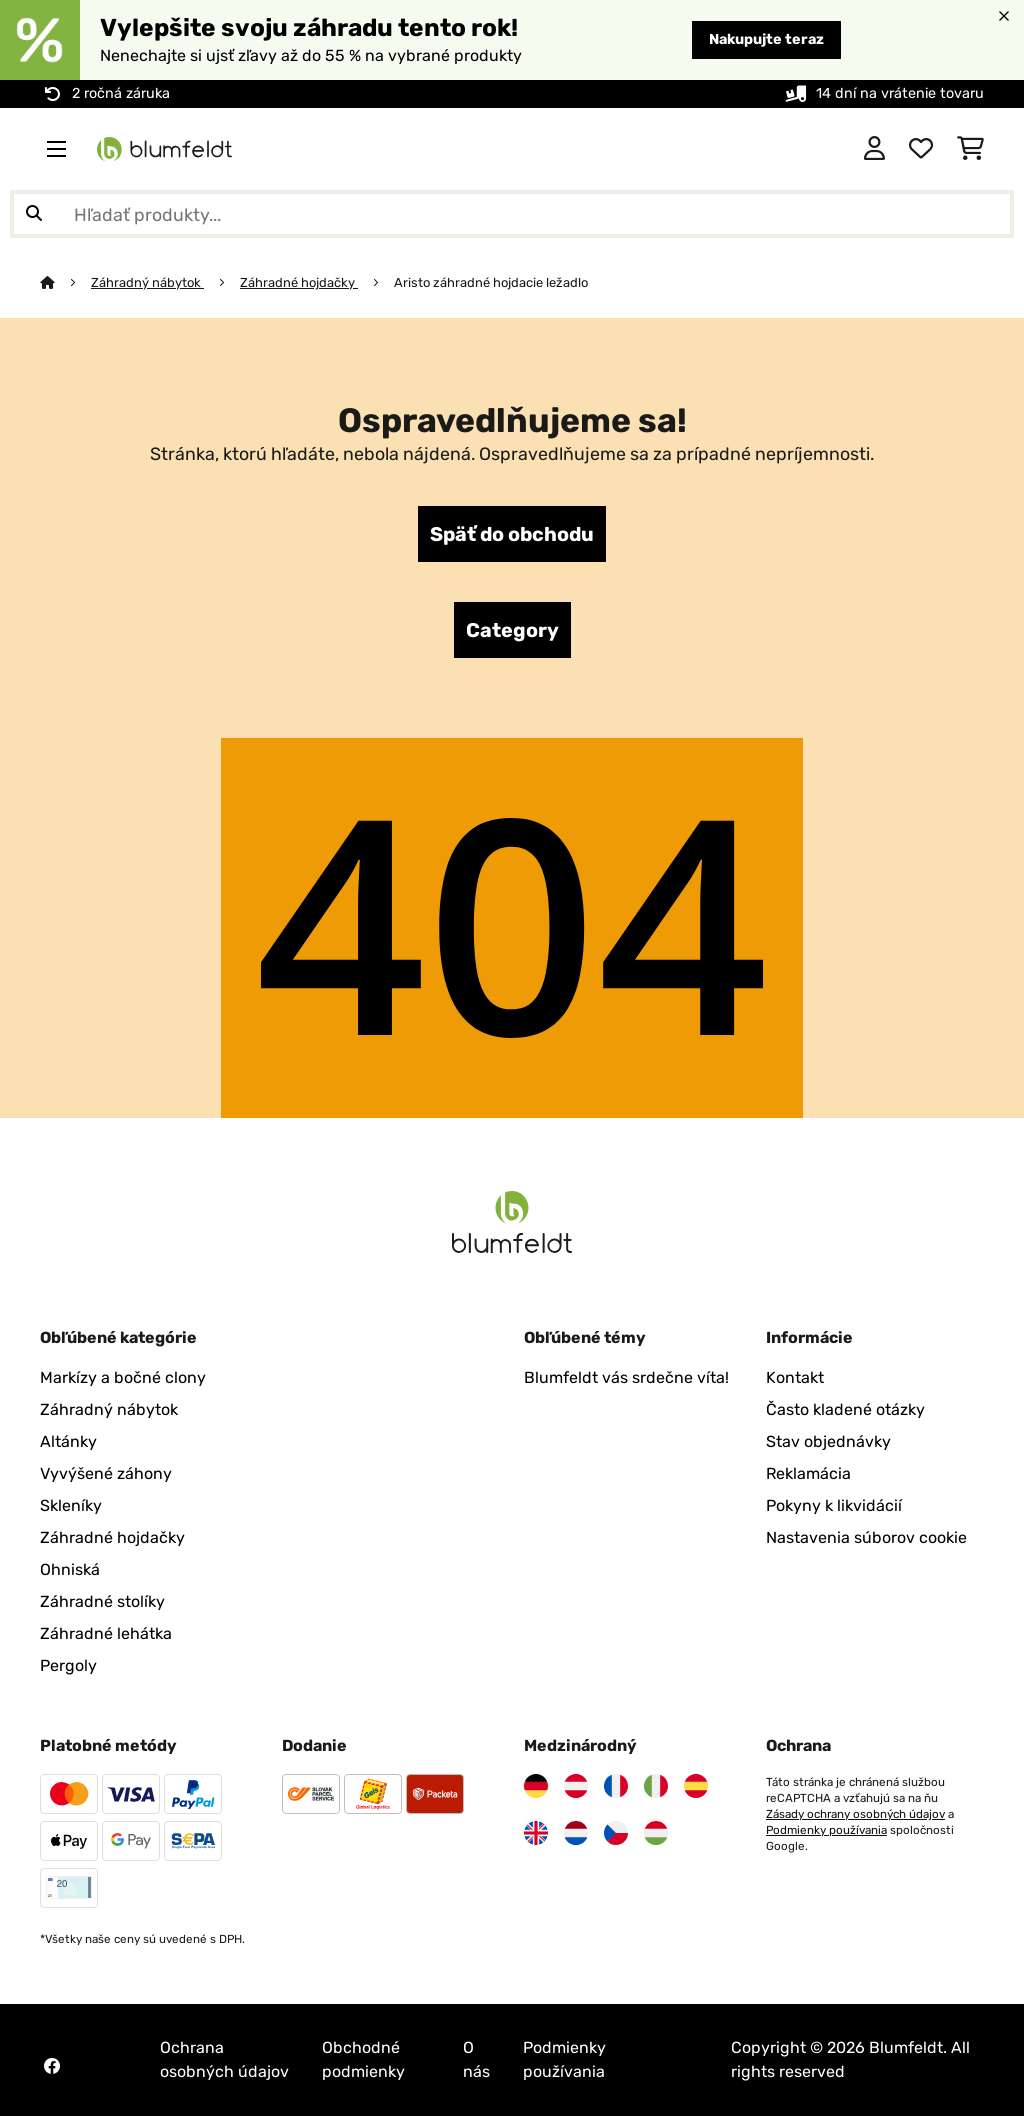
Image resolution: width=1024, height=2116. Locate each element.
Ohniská (70, 1569)
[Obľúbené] (921, 149)
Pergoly (68, 1665)
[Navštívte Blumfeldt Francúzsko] (616, 1786)
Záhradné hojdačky (299, 282)
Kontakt (795, 1377)
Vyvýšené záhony (106, 1473)
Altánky (68, 1441)
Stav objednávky (828, 1441)
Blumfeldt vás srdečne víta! (626, 1377)
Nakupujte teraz (766, 39)
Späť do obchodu (512, 534)
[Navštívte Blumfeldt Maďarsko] (656, 1833)
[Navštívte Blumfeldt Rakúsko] (576, 1786)
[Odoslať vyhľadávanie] (34, 214)
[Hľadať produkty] (512, 214)
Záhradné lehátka (106, 1633)
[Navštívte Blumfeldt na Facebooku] (52, 2066)
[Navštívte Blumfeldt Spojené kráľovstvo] (536, 1833)
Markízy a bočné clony (123, 1377)
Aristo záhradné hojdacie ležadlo (492, 282)
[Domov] (65, 282)
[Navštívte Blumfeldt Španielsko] (696, 1786)
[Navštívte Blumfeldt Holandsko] (576, 1833)
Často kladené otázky (845, 1409)
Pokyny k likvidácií (834, 1505)
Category (512, 630)
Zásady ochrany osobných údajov (855, 1814)
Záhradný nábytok (147, 282)
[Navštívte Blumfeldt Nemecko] (536, 1786)
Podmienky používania (826, 1830)
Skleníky (71, 1505)
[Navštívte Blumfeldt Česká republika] (616, 1833)
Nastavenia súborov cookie (866, 1537)
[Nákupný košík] (970, 149)
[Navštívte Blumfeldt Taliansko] (656, 1786)
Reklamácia (808, 1473)
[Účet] (874, 149)
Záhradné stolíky (102, 1601)
